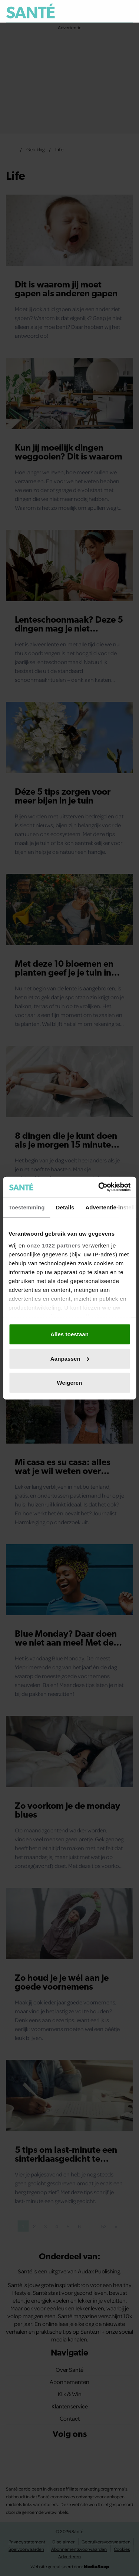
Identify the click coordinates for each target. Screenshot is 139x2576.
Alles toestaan (69, 1334)
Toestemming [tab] (27, 1207)
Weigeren (69, 1383)
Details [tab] (65, 1207)
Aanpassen (69, 1358)
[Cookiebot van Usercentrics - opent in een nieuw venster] (98, 1187)
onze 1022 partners (53, 1245)
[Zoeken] (127, 11)
